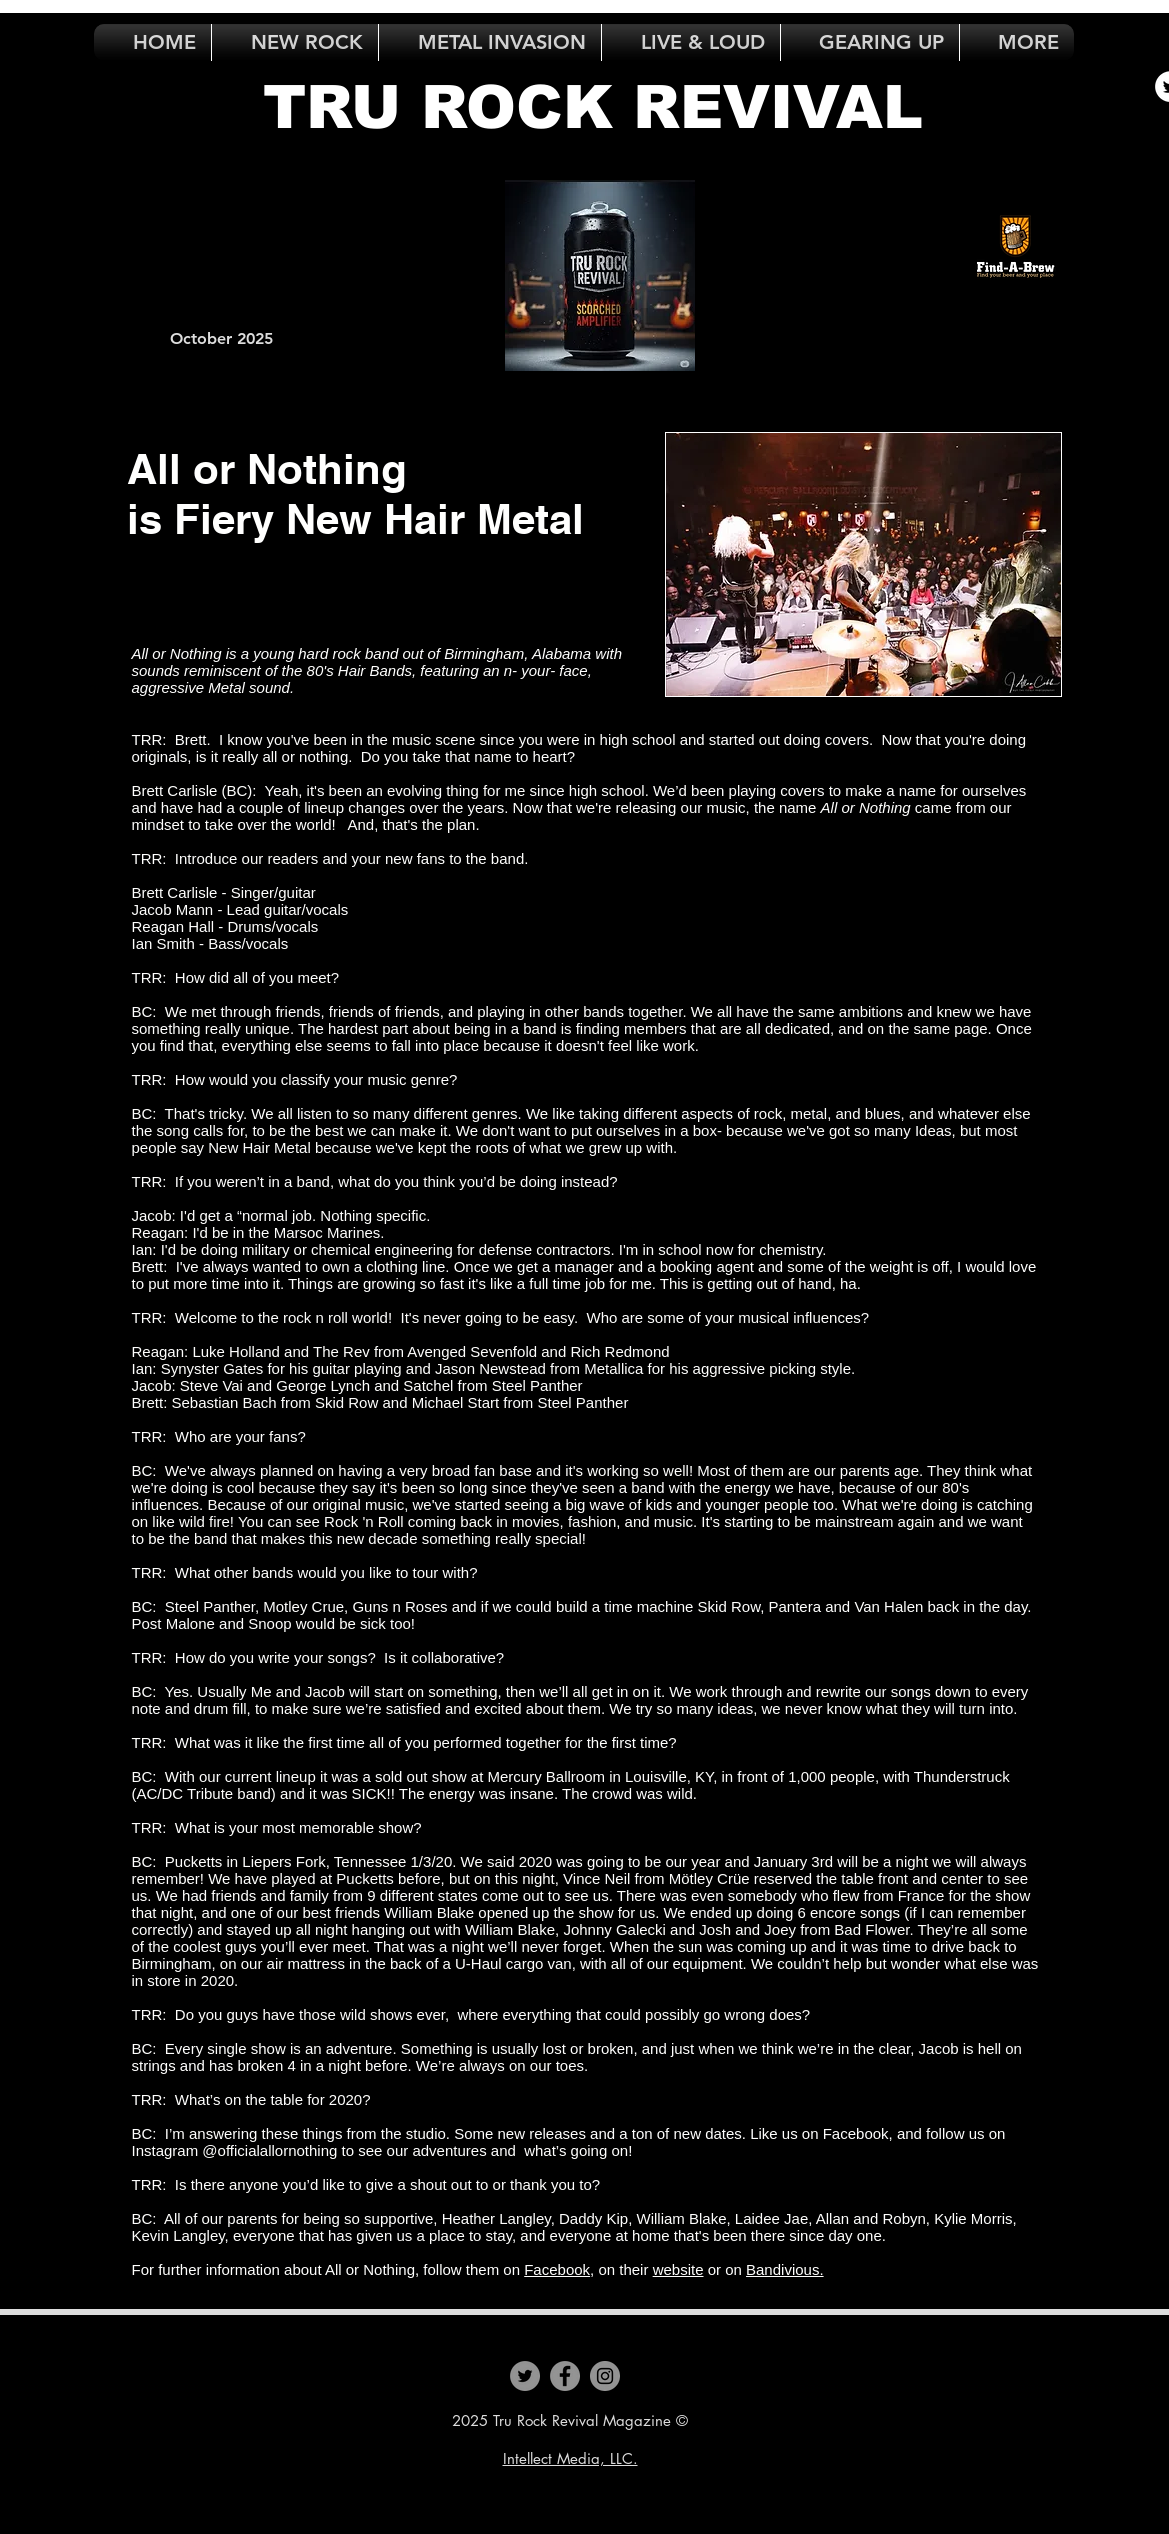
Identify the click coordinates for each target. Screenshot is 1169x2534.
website (678, 2269)
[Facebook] (565, 2376)
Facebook (557, 2269)
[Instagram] (605, 2376)
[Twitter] (525, 2376)
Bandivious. (785, 2269)
